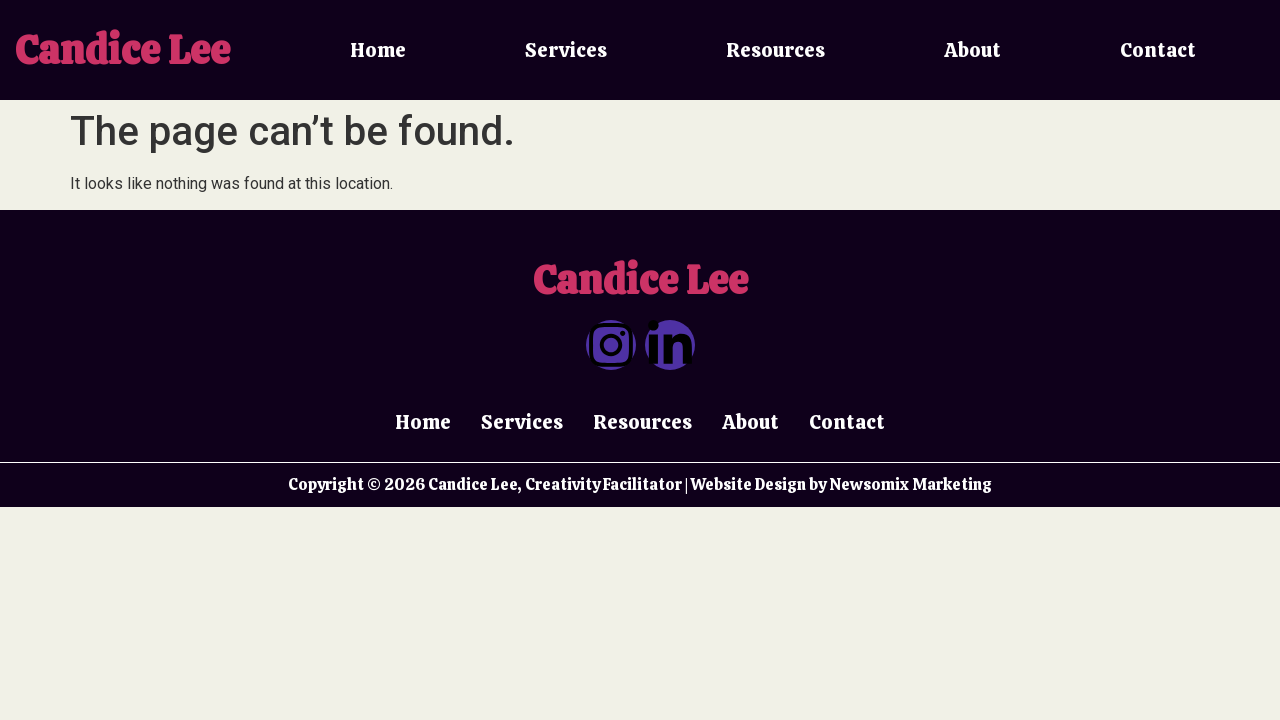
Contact (1158, 50)
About (972, 50)
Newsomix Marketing (910, 484)
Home (378, 50)
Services (566, 50)
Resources (775, 50)
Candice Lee (122, 50)
